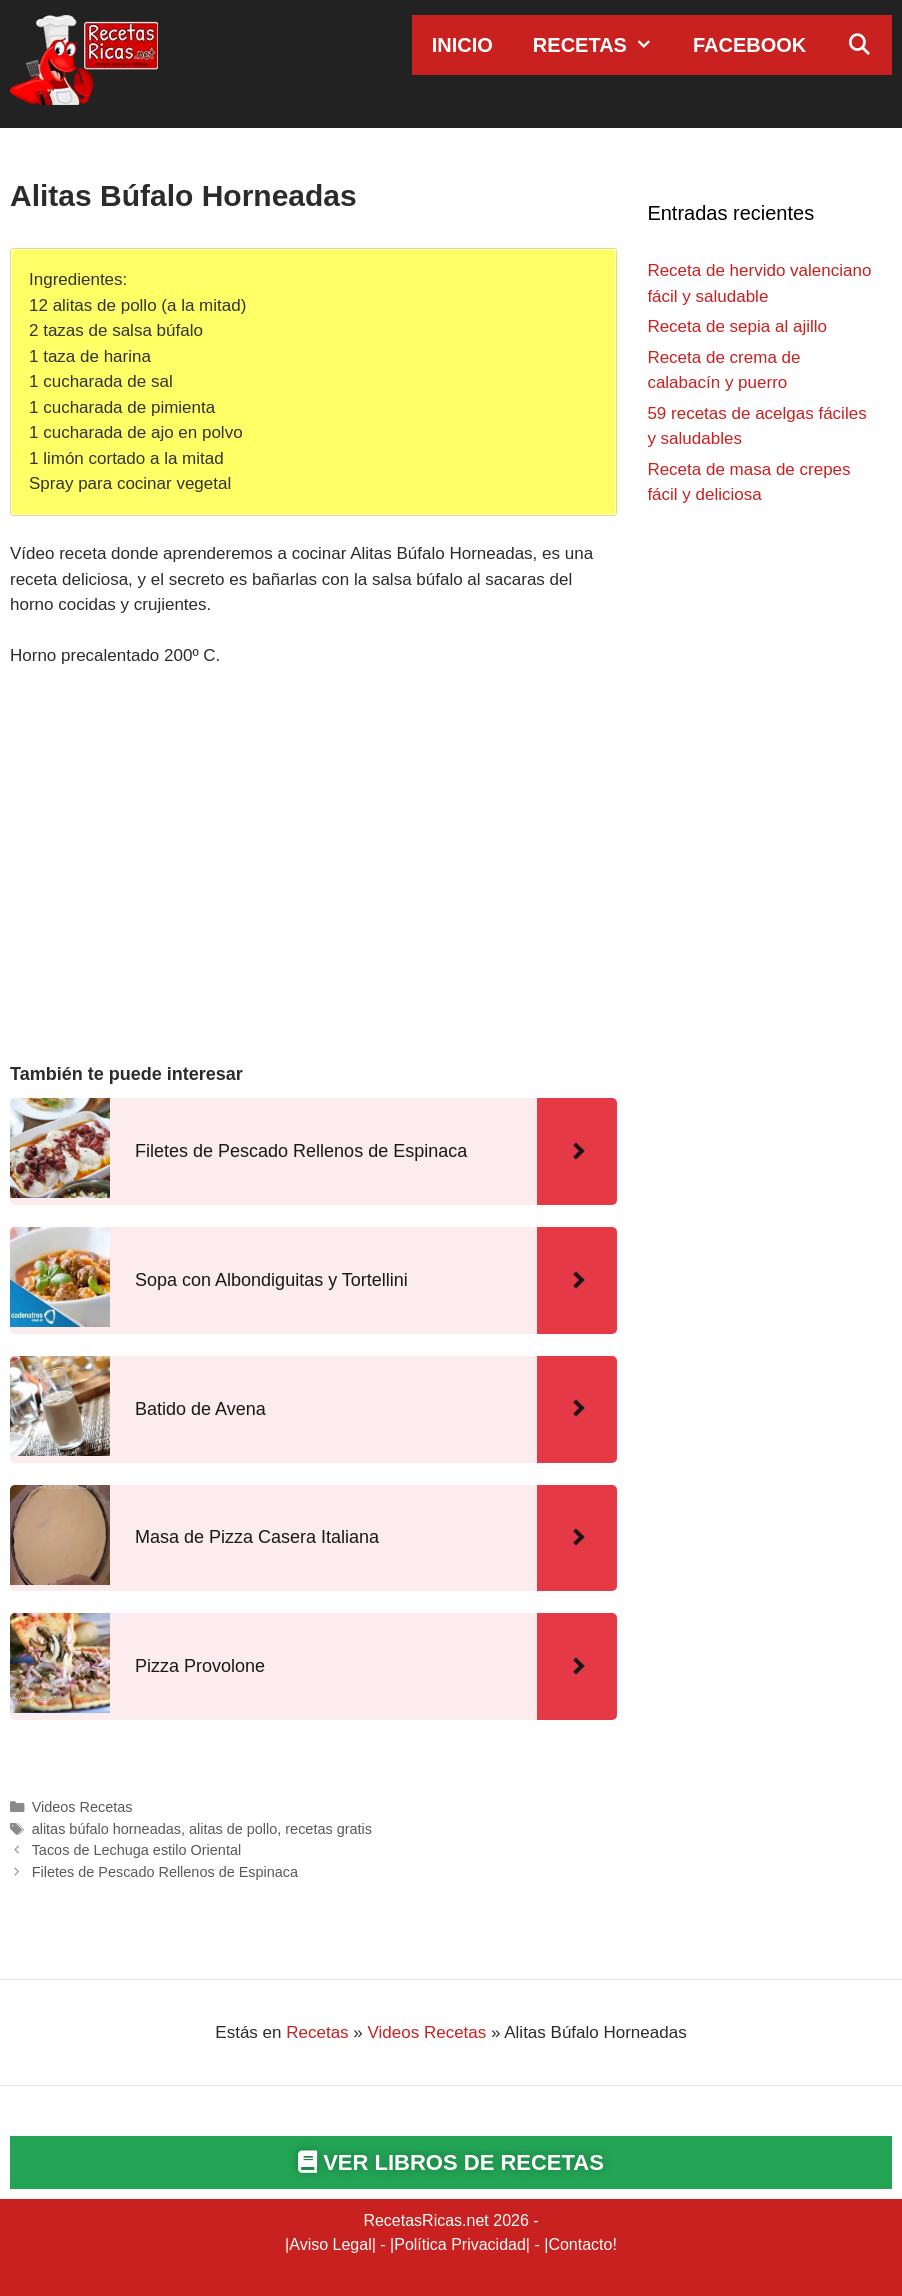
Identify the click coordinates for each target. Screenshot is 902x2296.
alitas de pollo (233, 1829)
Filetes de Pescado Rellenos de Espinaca (165, 1872)
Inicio (462, 45)
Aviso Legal (330, 2244)
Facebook (749, 45)
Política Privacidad (460, 2244)
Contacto (580, 2244)
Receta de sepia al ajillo (737, 326)
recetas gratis (328, 1829)
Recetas (603, 45)
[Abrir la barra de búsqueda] (859, 45)
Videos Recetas (82, 1807)
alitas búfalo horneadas (106, 1829)
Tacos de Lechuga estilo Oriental (136, 1850)
